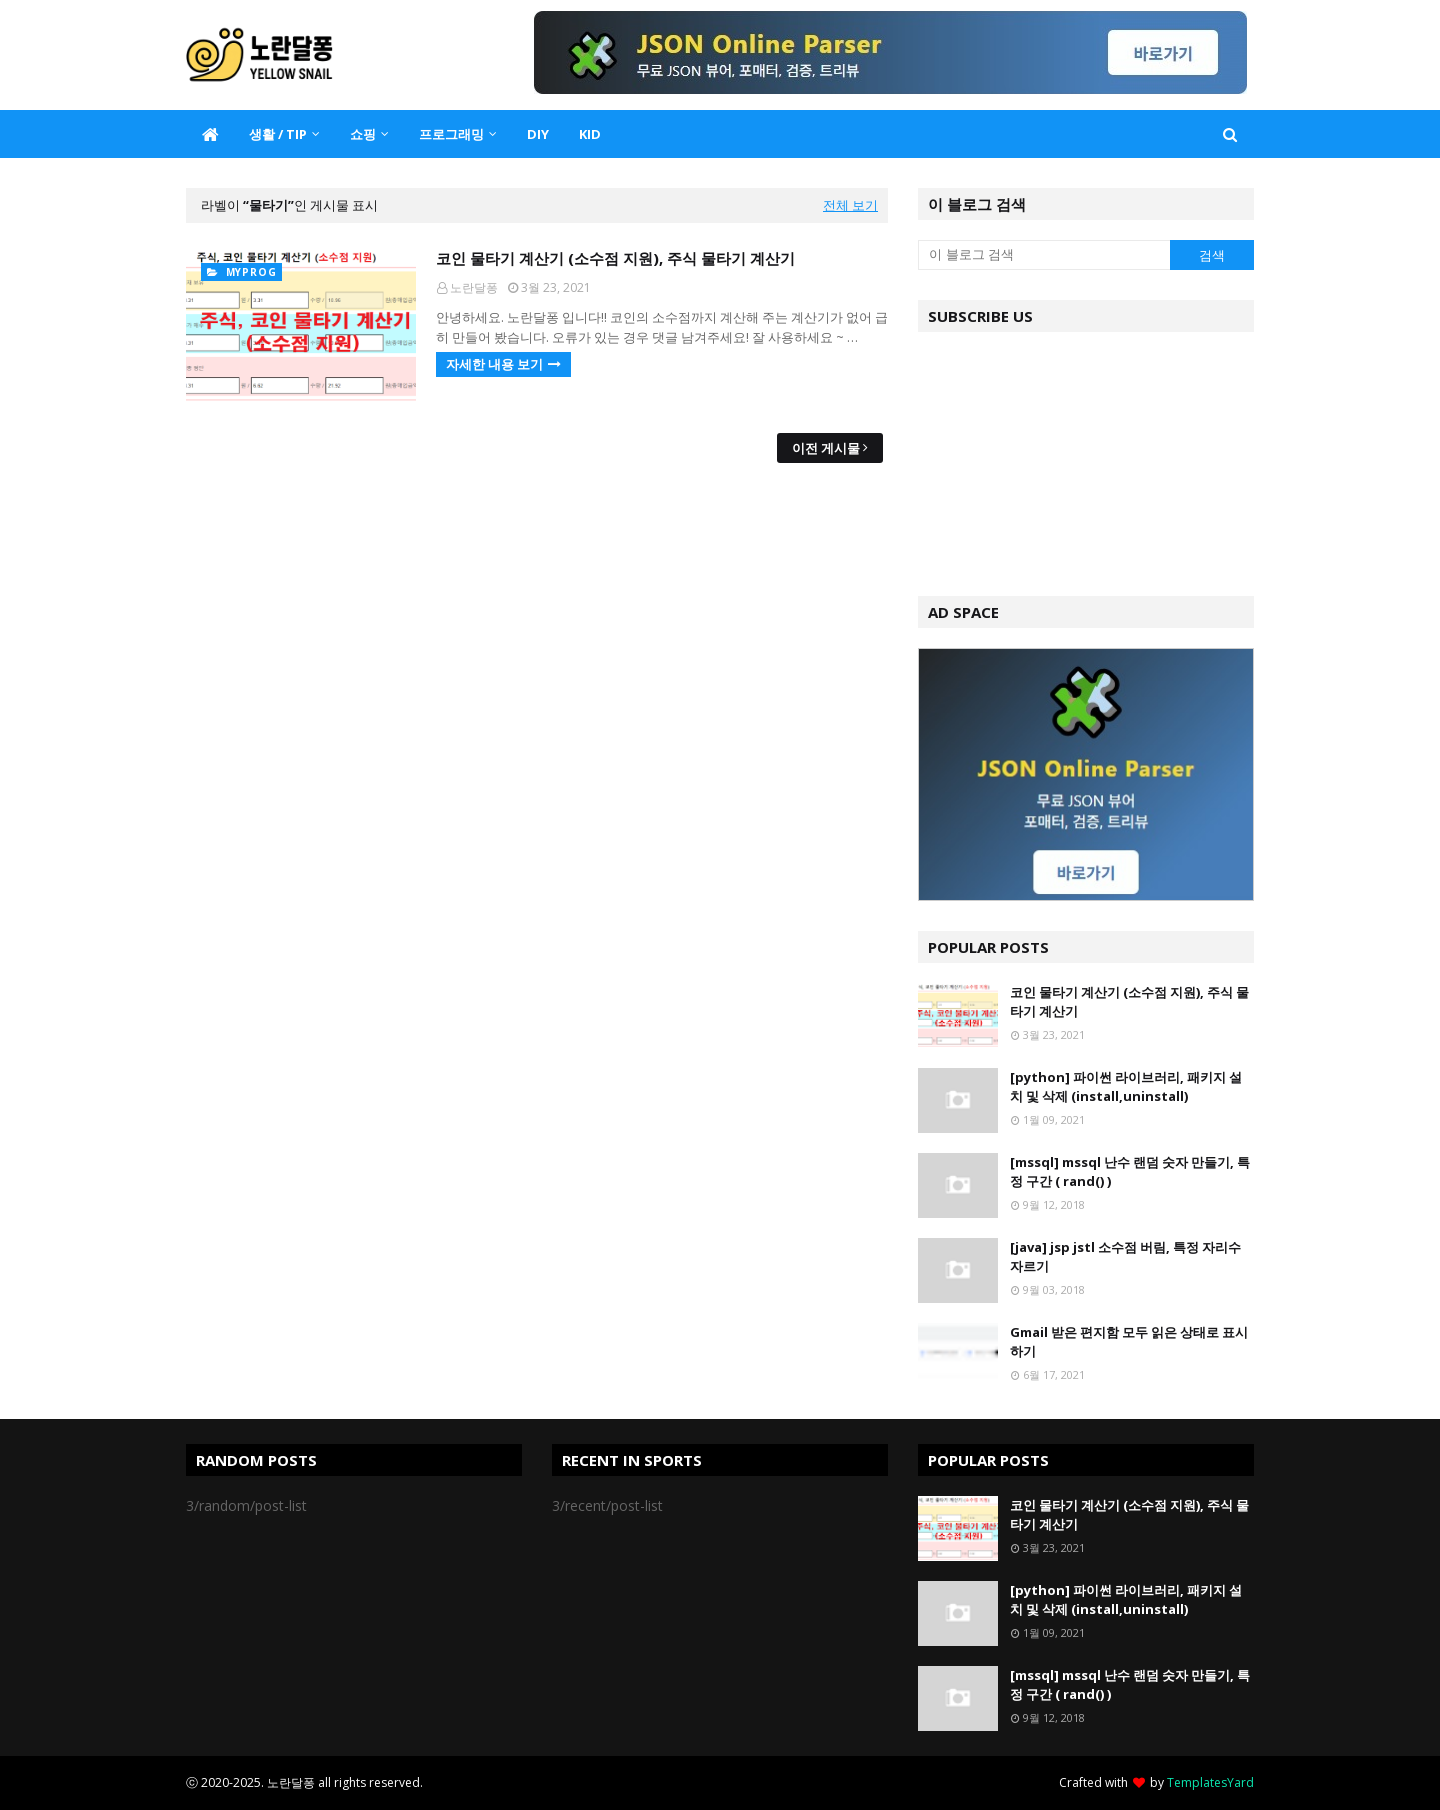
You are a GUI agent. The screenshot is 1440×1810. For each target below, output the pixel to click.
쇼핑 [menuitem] (363, 134)
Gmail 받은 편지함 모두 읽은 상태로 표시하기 (1129, 1342)
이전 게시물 (826, 448)
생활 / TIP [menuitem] (278, 134)
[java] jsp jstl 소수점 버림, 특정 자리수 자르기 (1125, 1257)
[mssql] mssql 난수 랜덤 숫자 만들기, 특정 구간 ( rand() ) (1130, 1172)
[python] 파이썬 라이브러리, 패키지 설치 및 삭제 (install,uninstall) (1126, 1087)
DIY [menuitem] (538, 134)
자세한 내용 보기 (494, 364)
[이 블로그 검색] (1044, 255)
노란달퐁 (474, 287)
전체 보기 (850, 205)
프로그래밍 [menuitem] (451, 134)
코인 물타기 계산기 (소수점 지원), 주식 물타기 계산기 (615, 258)
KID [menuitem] (590, 134)
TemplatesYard (1210, 1782)
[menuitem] (210, 134)
